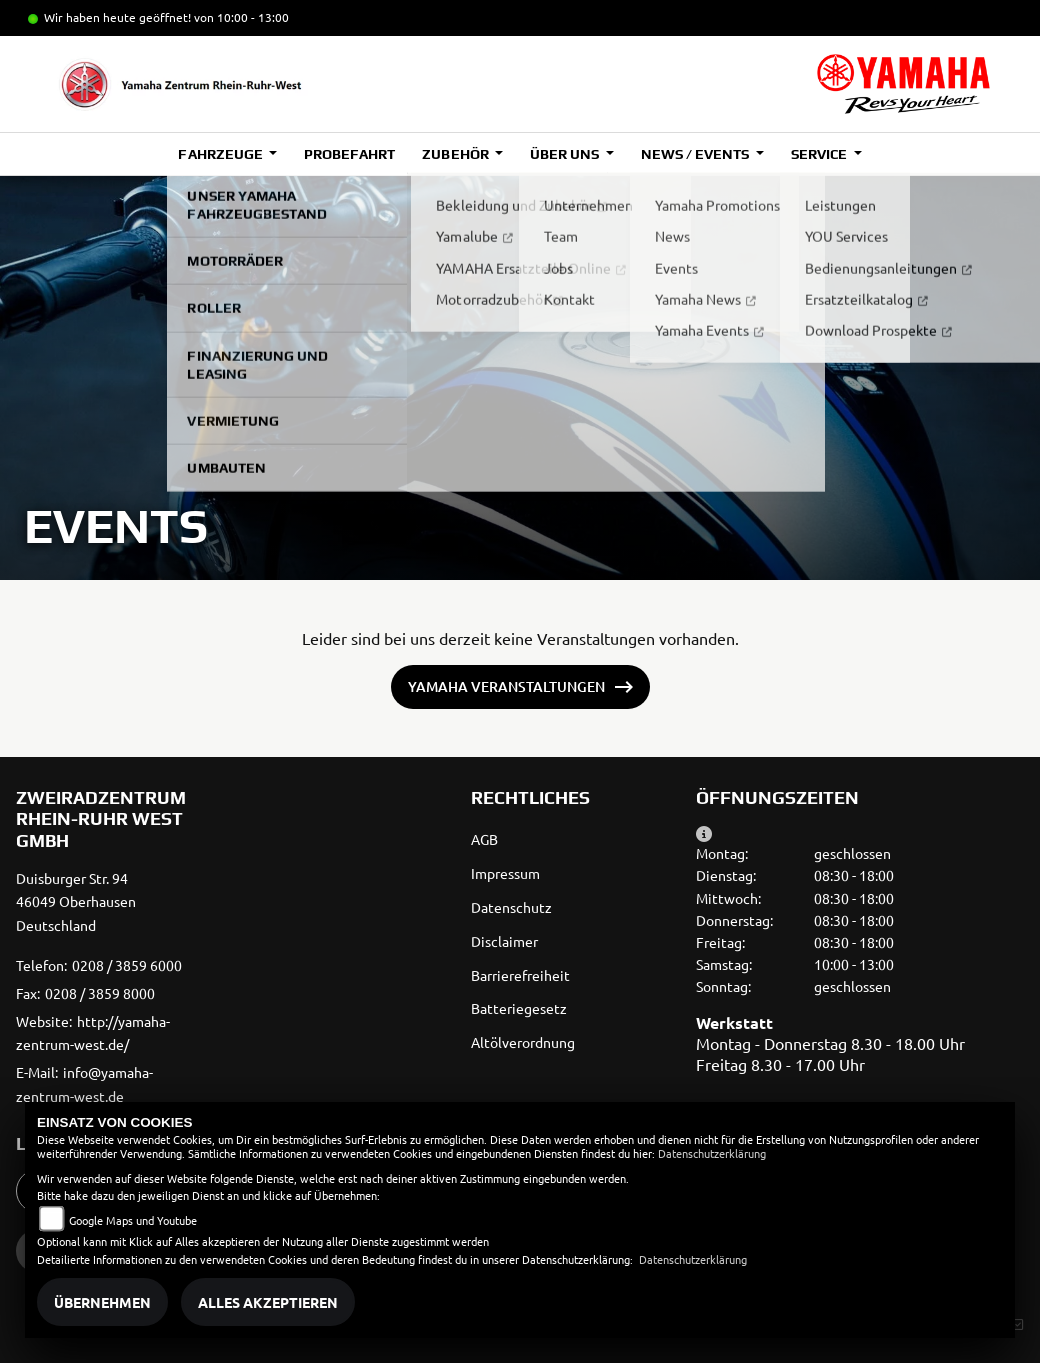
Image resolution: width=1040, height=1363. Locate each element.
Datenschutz (511, 907)
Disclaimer (504, 941)
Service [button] (820, 154)
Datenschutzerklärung (712, 1153)
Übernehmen (102, 1302)
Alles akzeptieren (268, 1302)
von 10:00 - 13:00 (241, 17)
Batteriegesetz (519, 1008)
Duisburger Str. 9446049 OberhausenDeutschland (76, 902)
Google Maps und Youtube (133, 1220)
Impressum (505, 873)
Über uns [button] (566, 154)
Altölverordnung (523, 1042)
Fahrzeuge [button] (221, 154)
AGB (484, 839)
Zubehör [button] (456, 154)
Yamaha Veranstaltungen (506, 686)
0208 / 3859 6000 (127, 965)
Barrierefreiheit (520, 975)
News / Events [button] (696, 154)
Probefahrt (349, 154)
